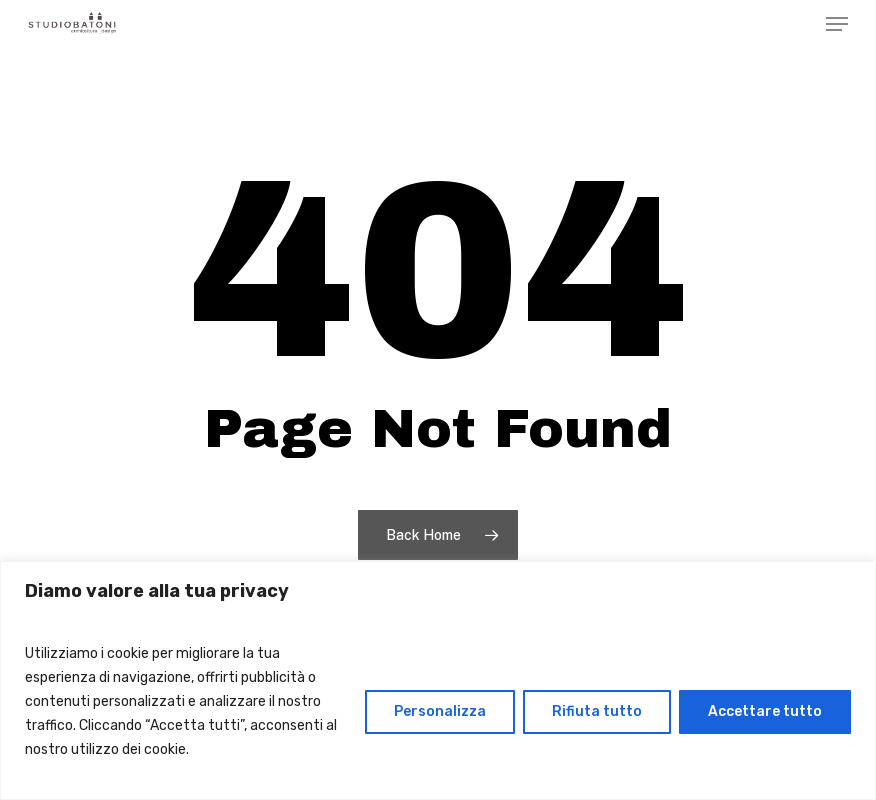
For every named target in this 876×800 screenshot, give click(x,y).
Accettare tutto (765, 711)
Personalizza (440, 711)
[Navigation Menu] (837, 24)
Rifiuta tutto (597, 711)
